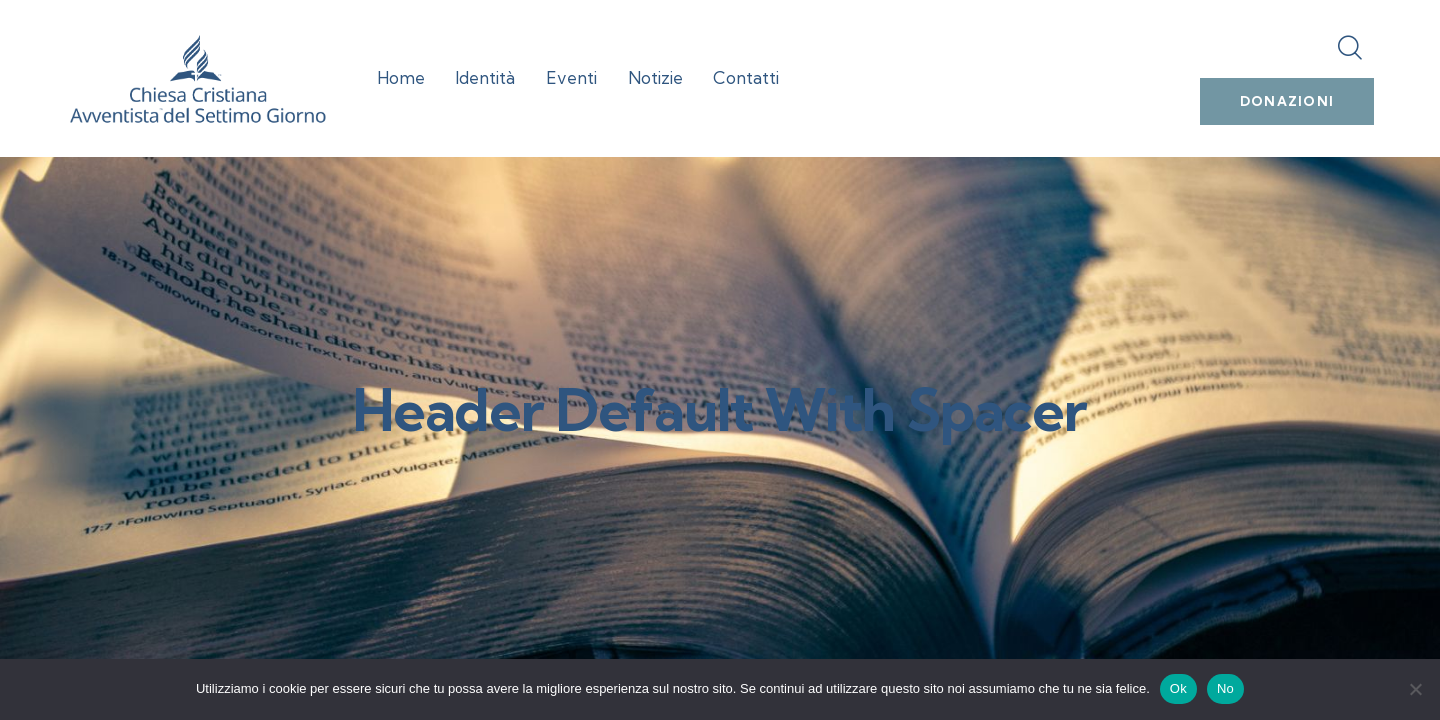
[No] (1415, 689)
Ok (1178, 688)
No (1225, 688)
